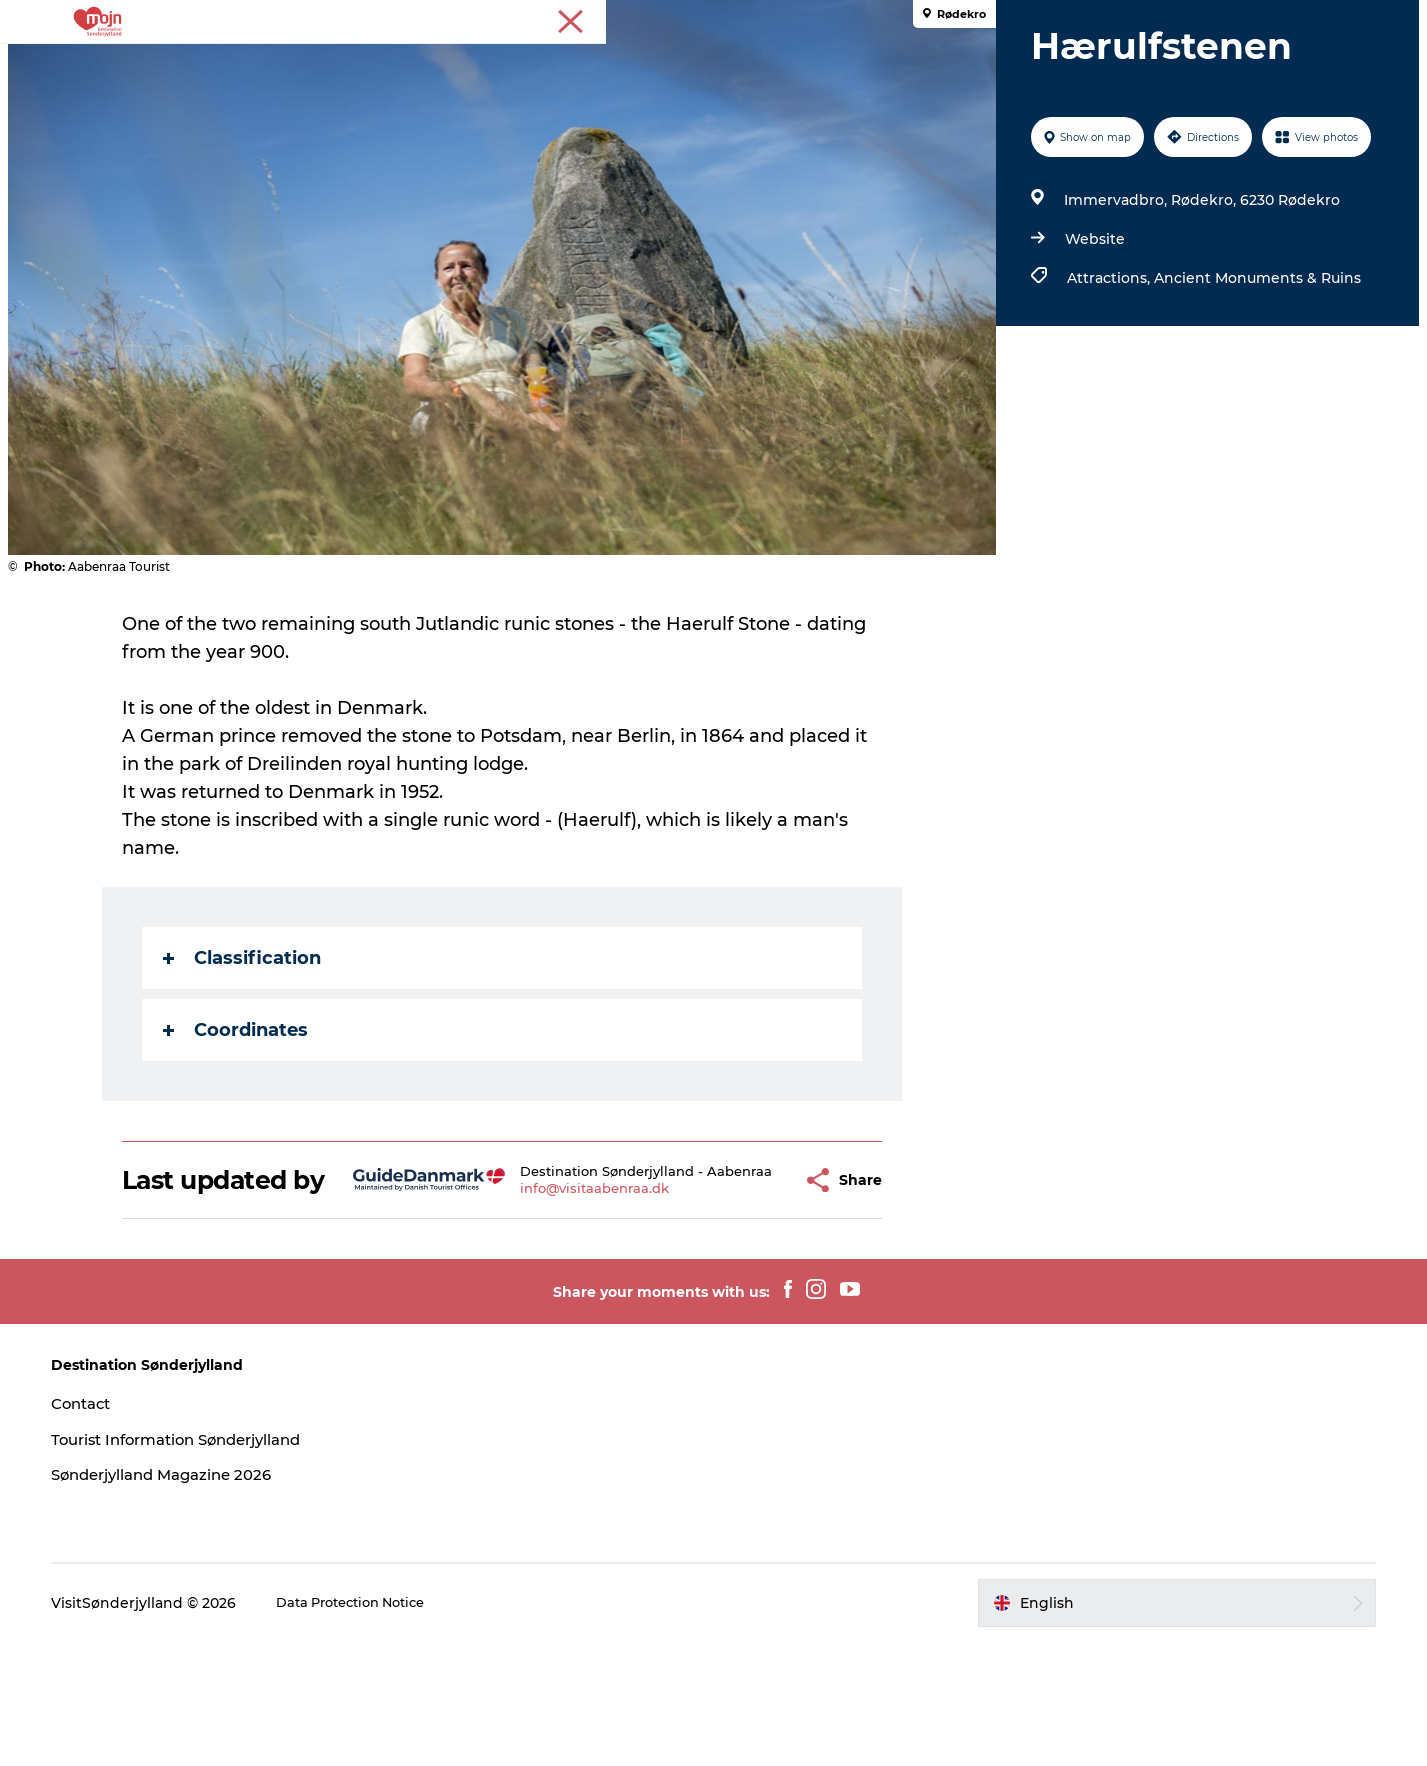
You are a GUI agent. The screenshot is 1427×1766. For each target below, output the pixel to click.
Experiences (399, 64)
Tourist (1387, 19)
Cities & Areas (526, 64)
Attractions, (1105, 373)
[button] (750, 1290)
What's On (808, 64)
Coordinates (238, 1125)
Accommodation (673, 64)
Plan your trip (1023, 64)
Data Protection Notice (402, 1727)
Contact (127, 1527)
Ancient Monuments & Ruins (1252, 373)
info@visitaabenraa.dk (561, 1306)
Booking (910, 64)
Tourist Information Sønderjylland (231, 1563)
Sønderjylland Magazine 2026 (213, 1598)
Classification (245, 1053)
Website (1090, 334)
